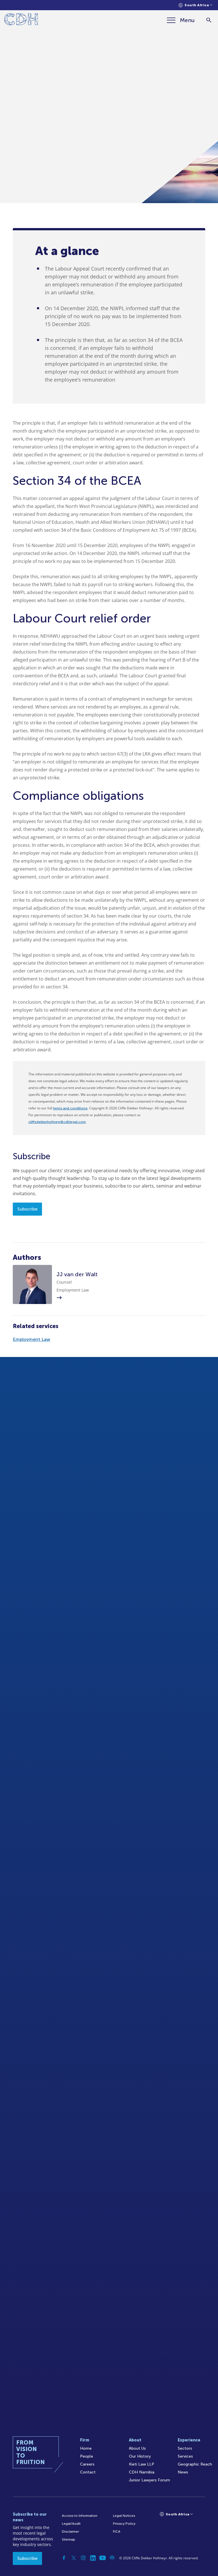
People (86, 2456)
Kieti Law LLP (141, 2464)
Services (185, 2456)
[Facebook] (63, 2557)
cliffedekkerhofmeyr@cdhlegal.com (57, 1122)
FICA (116, 2532)
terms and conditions (70, 1108)
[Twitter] (73, 2557)
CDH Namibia (141, 2472)
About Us (137, 2448)
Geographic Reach (195, 2464)
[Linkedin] (92, 2557)
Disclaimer (70, 2532)
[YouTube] (102, 2557)
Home (86, 2448)
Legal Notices (124, 2516)
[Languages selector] (195, 5)
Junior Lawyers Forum (149, 2480)
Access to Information (79, 2516)
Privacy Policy (124, 2524)
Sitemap (68, 2539)
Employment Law (31, 1339)
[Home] (21, 20)
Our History (140, 2456)
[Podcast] (112, 2557)
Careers (87, 2464)
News (183, 2472)
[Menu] (181, 20)
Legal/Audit (71, 2524)
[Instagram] (83, 2557)
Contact (88, 2472)
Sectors (185, 2448)
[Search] (209, 20)
